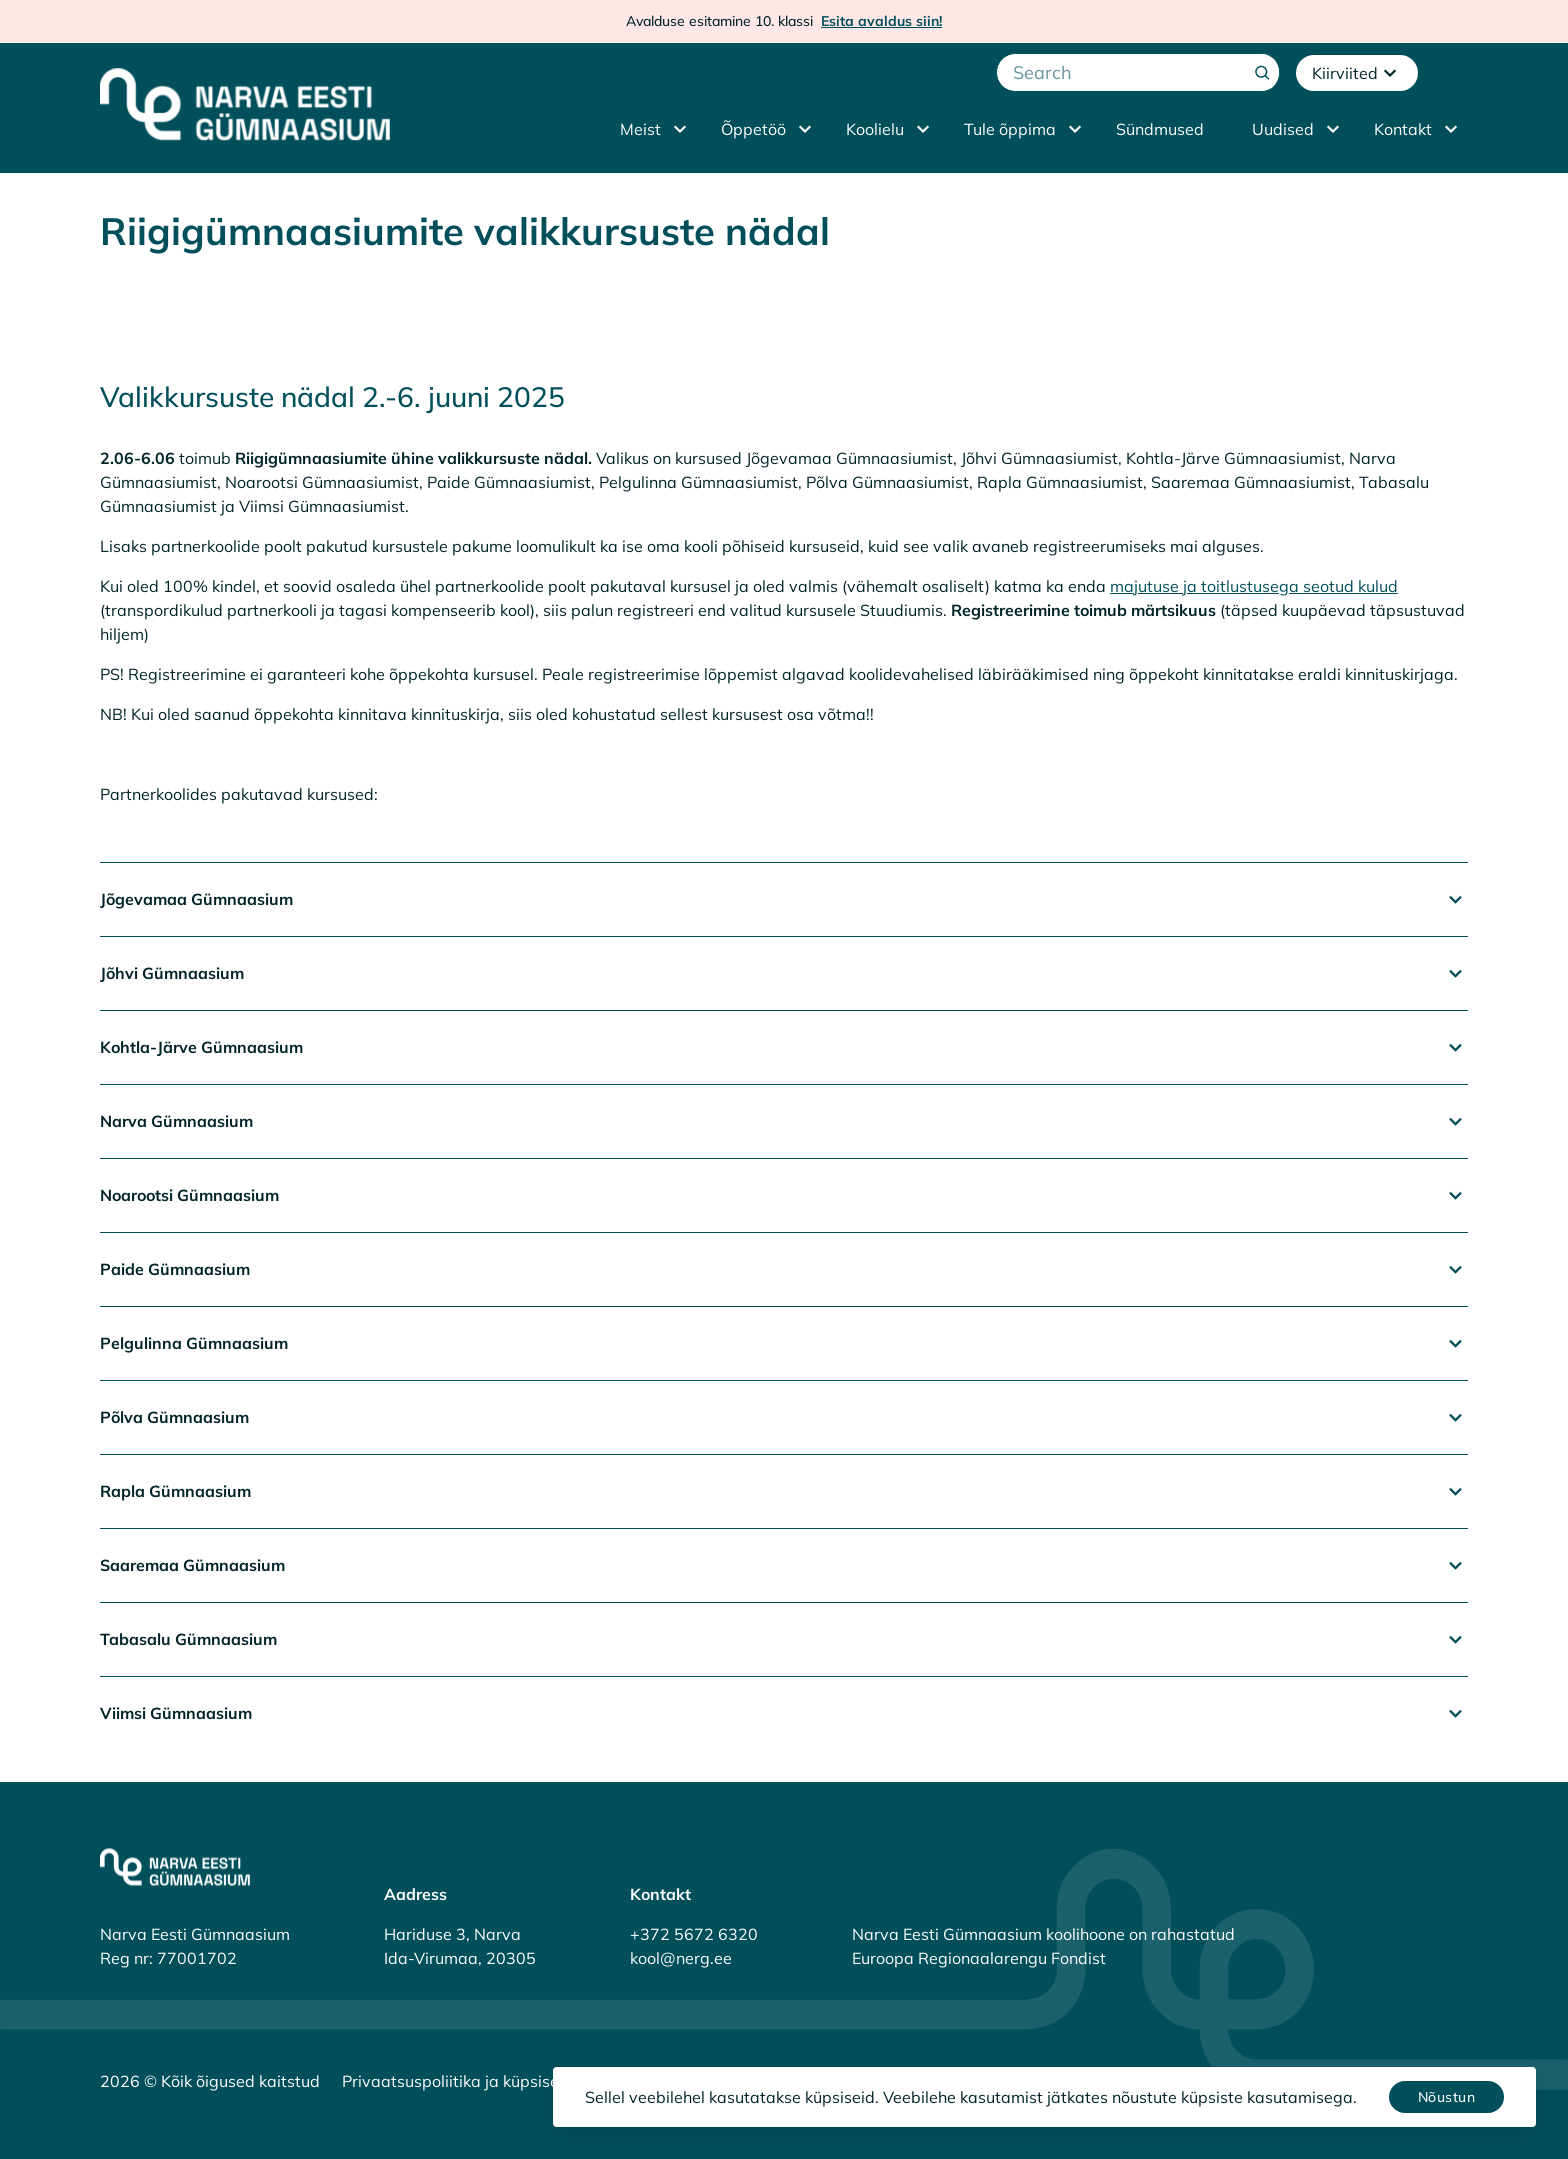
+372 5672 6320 (694, 1934)
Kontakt (1403, 129)
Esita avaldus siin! (881, 21)
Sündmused (1160, 129)
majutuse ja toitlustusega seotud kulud (1254, 586)
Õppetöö (753, 129)
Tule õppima (1010, 129)
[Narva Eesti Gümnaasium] (245, 104)
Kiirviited (1357, 73)
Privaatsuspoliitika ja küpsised (455, 2081)
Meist (640, 129)
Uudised (1283, 129)
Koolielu (875, 129)
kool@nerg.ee (681, 1958)
